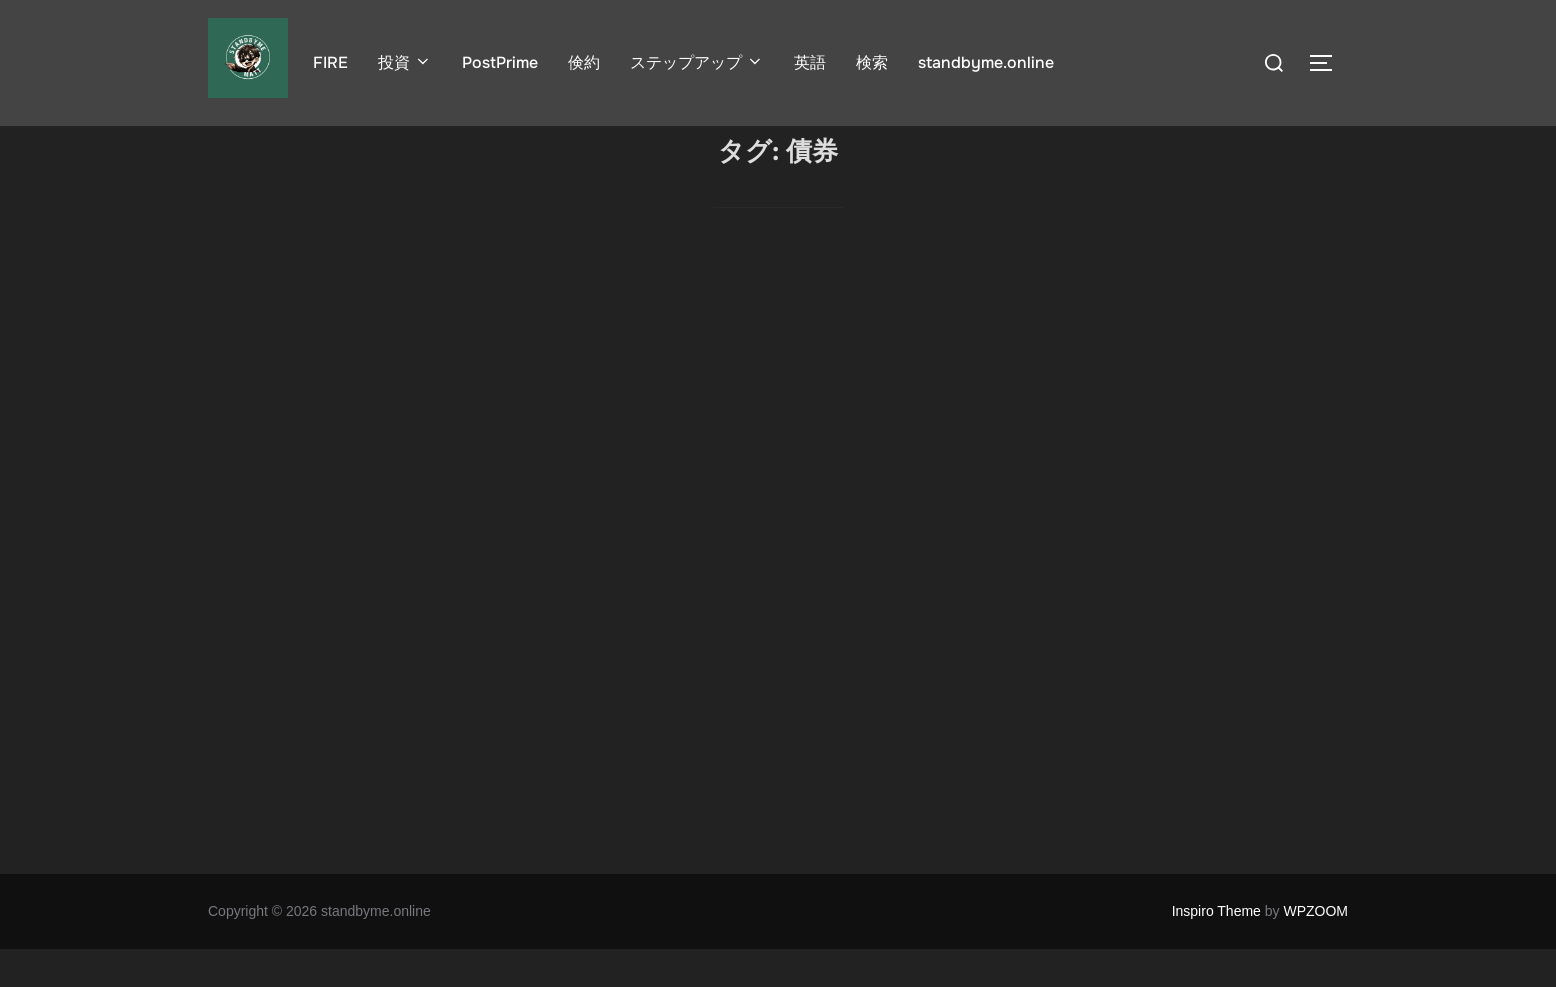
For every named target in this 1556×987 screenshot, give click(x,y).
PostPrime (500, 62)
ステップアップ (697, 62)
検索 (872, 62)
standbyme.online (986, 62)
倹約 (584, 62)
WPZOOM (1315, 949)
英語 (810, 62)
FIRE (330, 62)
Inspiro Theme (1216, 949)
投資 (405, 62)
